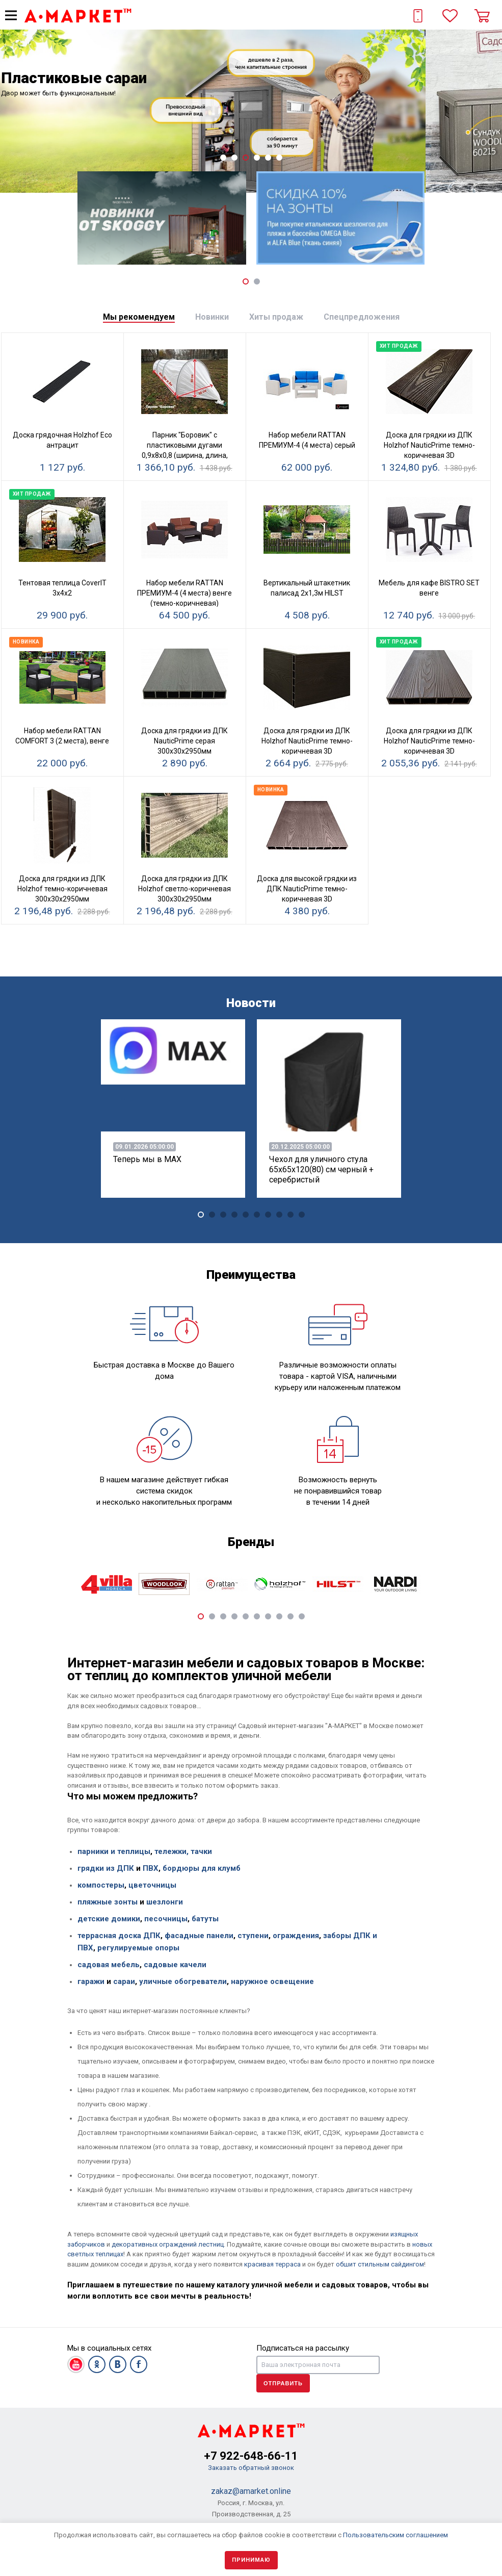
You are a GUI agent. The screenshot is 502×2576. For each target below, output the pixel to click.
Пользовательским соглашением (395, 2535)
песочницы (166, 1918)
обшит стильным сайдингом (380, 2264)
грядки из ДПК (105, 1868)
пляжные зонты (107, 1902)
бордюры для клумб (202, 1868)
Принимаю (251, 2560)
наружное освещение (272, 1981)
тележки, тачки (183, 1851)
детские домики (108, 1918)
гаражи (90, 1981)
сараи (124, 1981)
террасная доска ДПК (119, 1935)
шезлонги (164, 1902)
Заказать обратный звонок (251, 2467)
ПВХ (149, 1868)
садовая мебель (108, 1964)
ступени (253, 1935)
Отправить (283, 2383)
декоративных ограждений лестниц (168, 2244)
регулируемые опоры (138, 1947)
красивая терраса (272, 2264)
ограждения (296, 1935)
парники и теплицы (113, 1851)
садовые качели (175, 1964)
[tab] (139, 317)
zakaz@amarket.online (251, 2491)
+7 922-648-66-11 (251, 2456)
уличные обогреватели (183, 1981)
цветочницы (152, 1885)
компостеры (100, 1885)
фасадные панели (199, 1935)
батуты (205, 1918)
